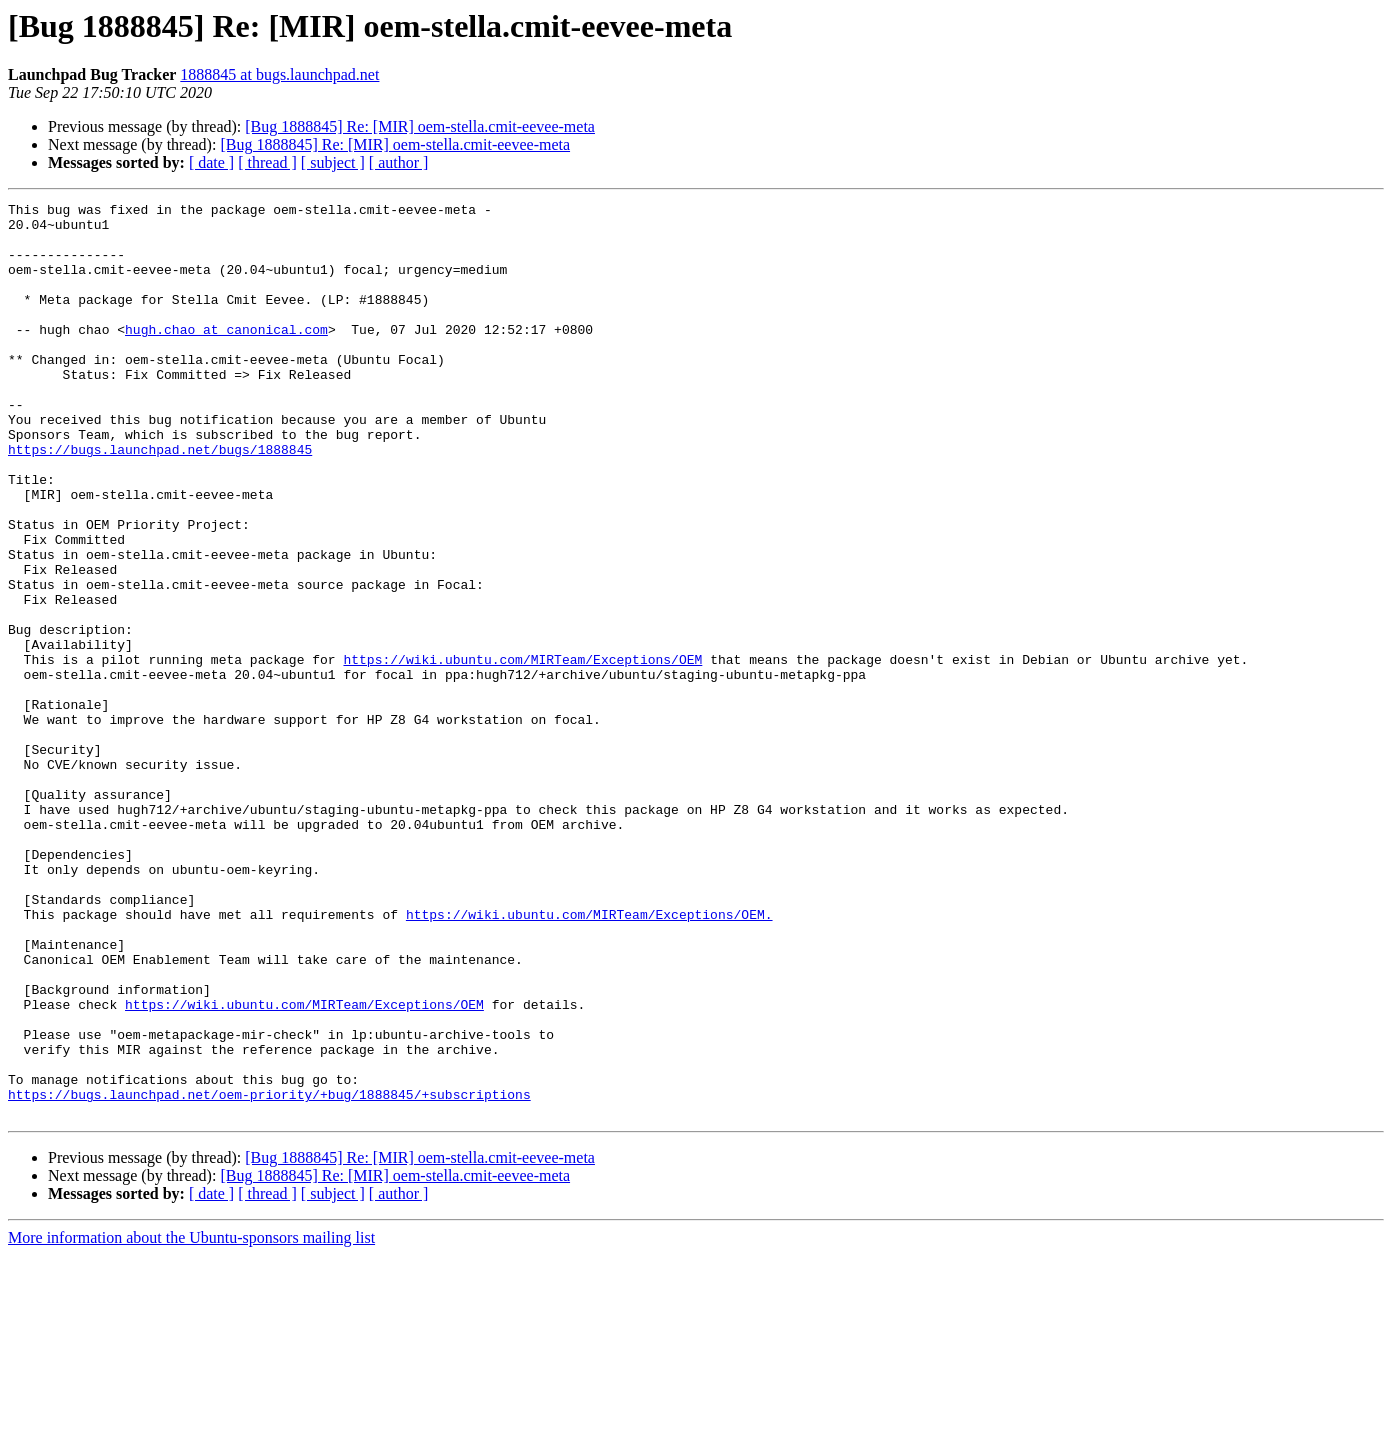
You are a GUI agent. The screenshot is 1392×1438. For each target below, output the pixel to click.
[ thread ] (267, 162)
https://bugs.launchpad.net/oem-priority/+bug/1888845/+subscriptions (269, 1274)
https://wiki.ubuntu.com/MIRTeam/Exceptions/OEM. (589, 1058)
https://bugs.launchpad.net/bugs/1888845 (160, 500)
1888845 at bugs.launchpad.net (279, 74)
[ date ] (211, 162)
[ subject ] (333, 162)
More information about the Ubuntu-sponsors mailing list (191, 1420)
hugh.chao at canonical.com (226, 356)
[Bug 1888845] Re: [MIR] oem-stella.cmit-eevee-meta (420, 126)
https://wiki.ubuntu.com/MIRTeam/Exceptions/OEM (522, 752)
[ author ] (399, 162)
